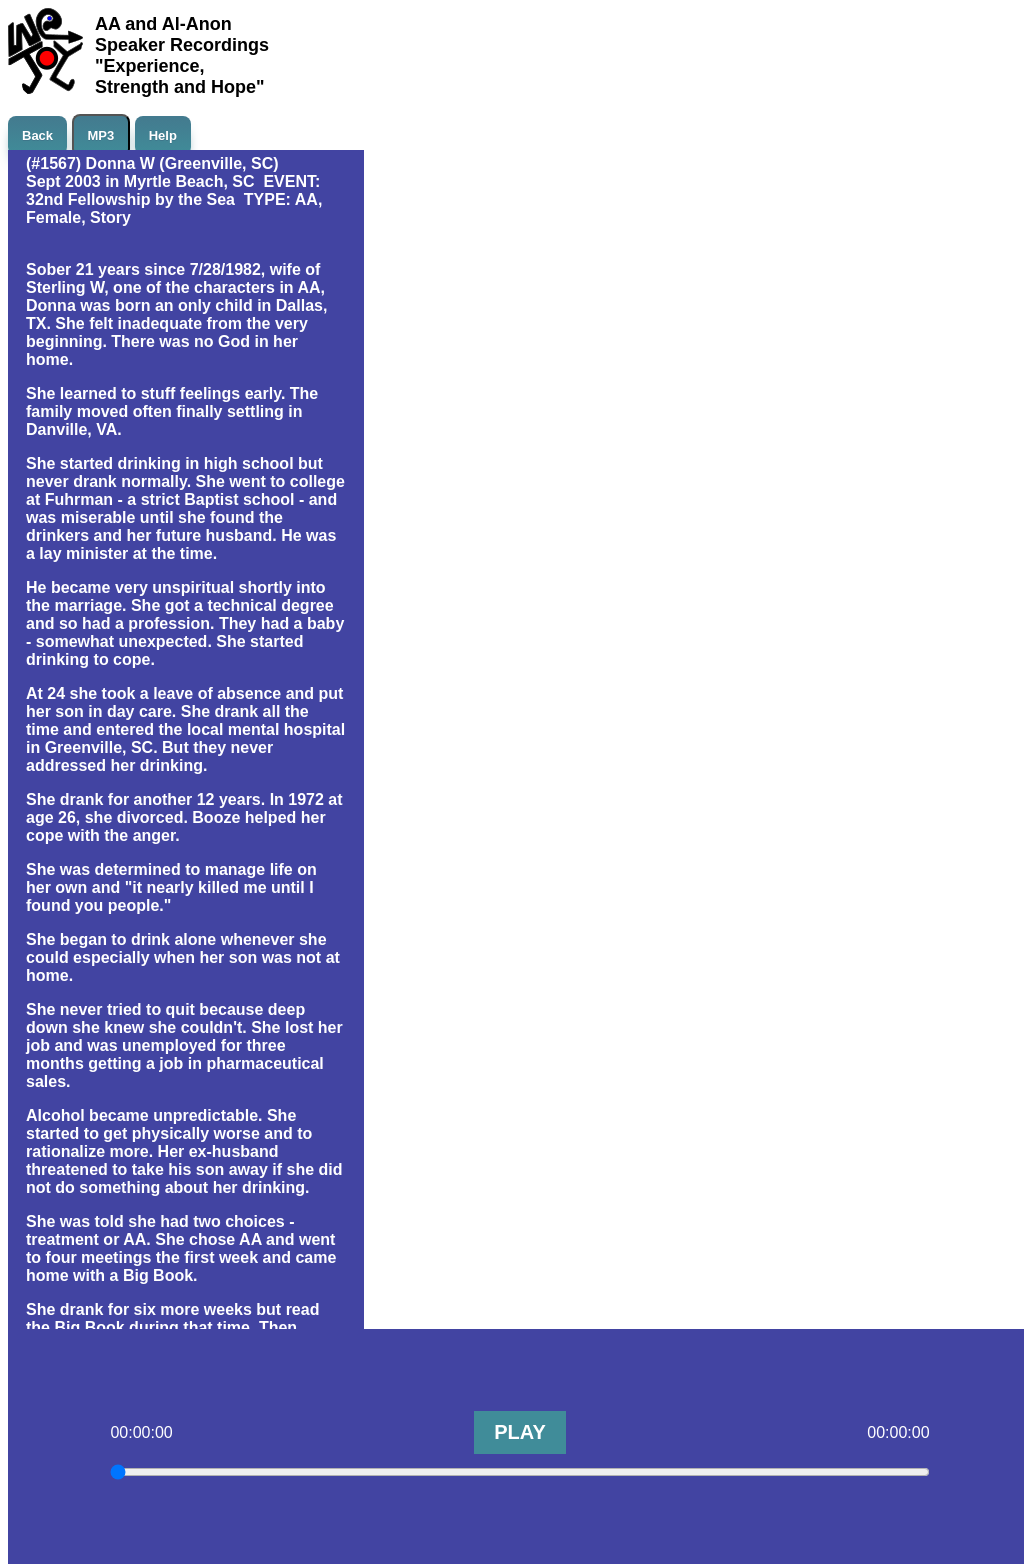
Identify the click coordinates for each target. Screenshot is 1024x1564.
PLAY (520, 1432)
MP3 (101, 135)
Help (163, 135)
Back (37, 135)
